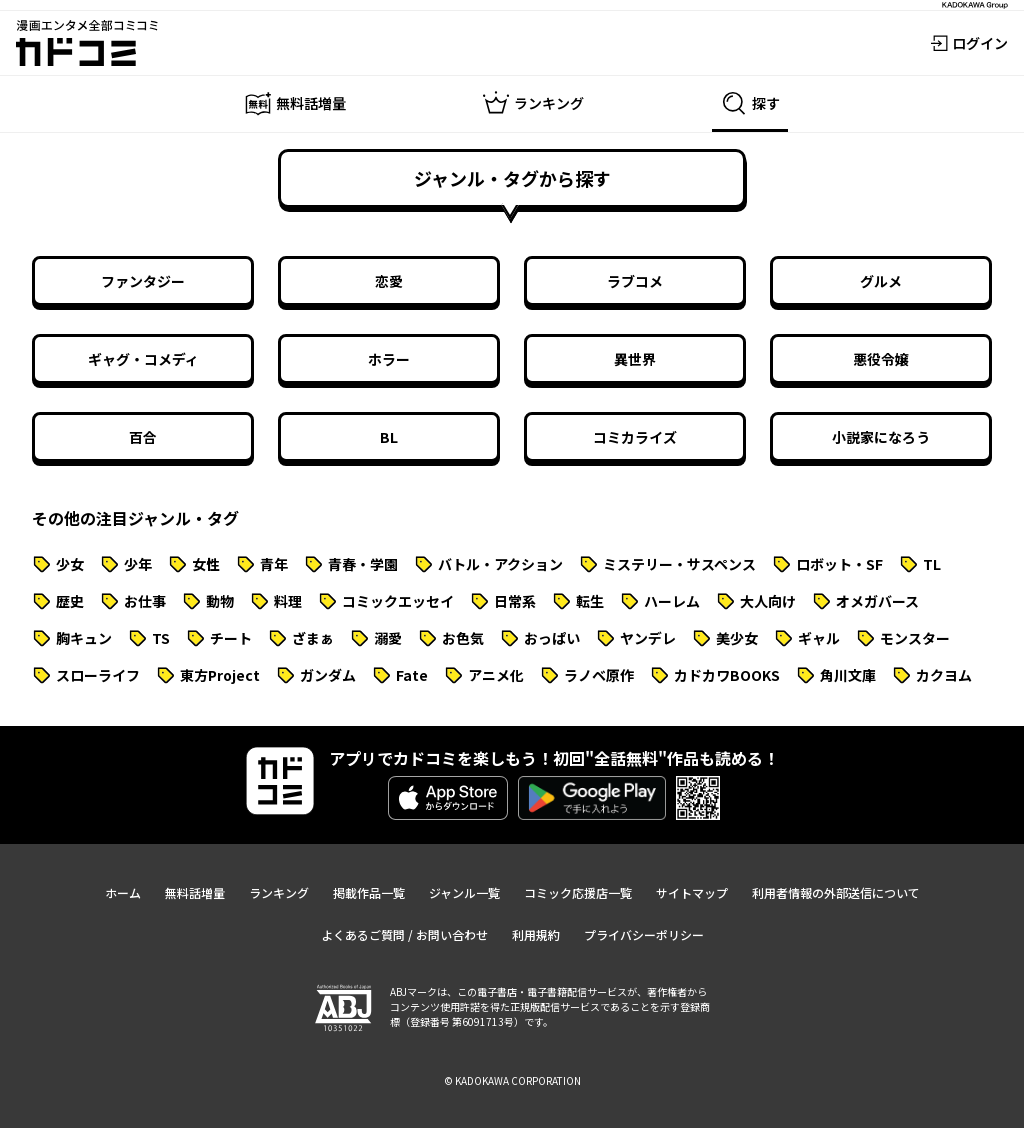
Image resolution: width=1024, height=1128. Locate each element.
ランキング (279, 892)
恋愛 (389, 281)
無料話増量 (195, 892)
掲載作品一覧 (369, 892)
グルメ (881, 281)
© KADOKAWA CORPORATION (512, 1080)
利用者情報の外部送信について (836, 892)
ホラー (389, 359)
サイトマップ (692, 892)
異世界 (635, 359)
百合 (143, 437)
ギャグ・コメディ (143, 359)
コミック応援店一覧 (578, 892)
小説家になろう (881, 437)
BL (389, 437)
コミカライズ (635, 437)
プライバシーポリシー (644, 934)
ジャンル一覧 (464, 892)
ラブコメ (635, 281)
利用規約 (536, 934)
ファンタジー (143, 281)
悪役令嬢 (881, 359)
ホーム (123, 892)
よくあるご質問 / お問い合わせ (404, 934)
